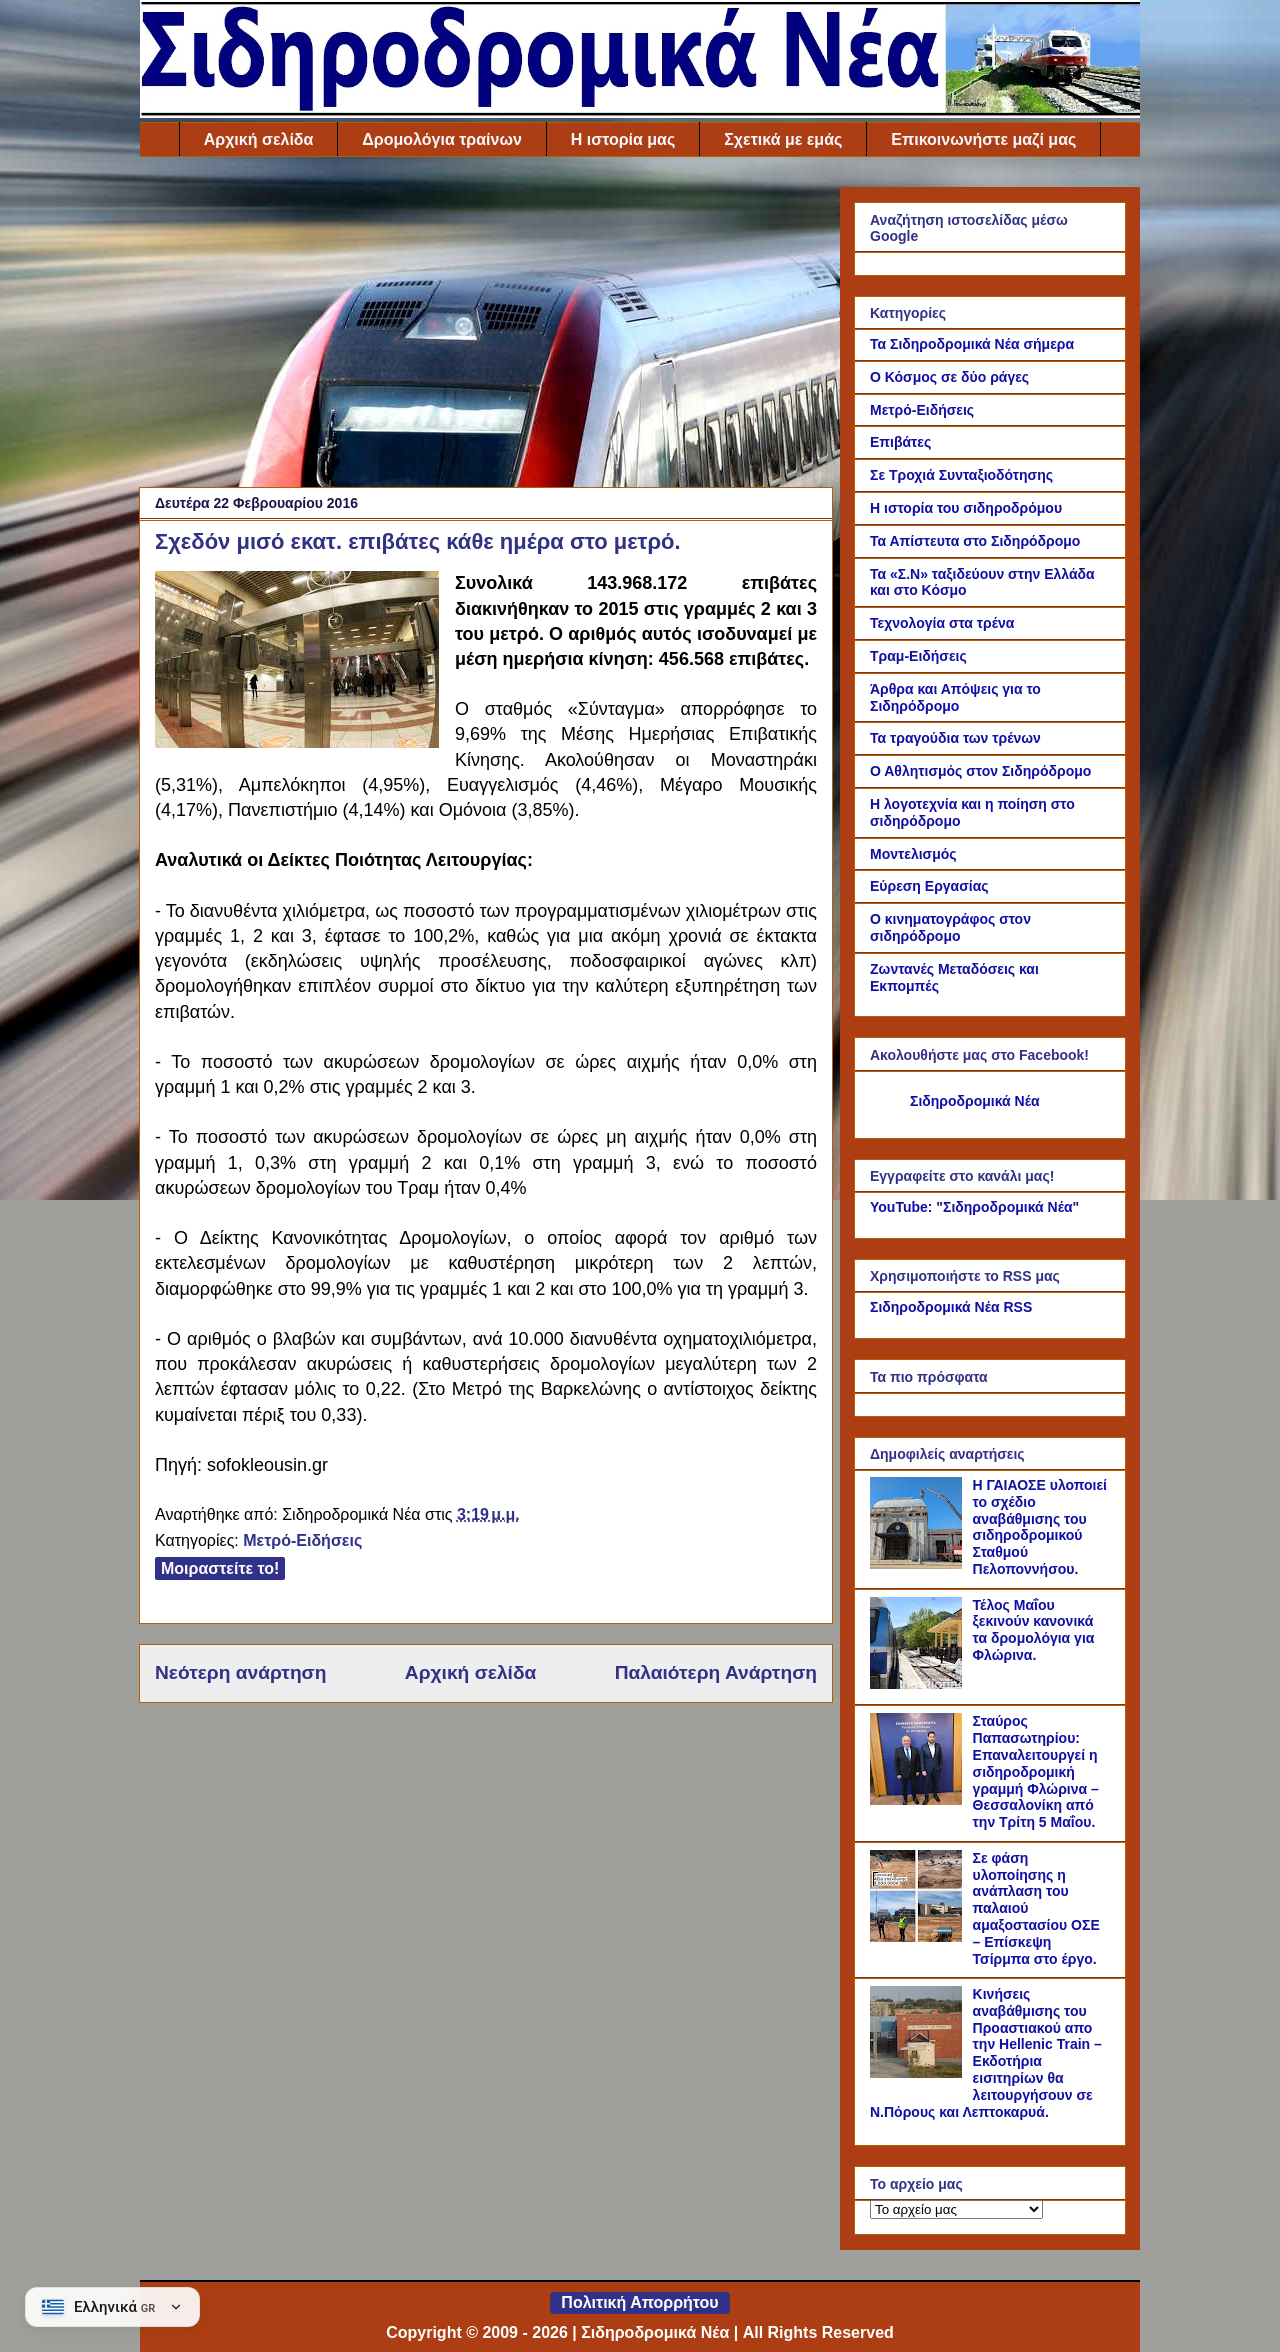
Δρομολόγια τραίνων (441, 139)
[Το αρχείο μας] (956, 2209)
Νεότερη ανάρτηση (240, 1672)
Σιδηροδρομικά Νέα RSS (951, 1307)
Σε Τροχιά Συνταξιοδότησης (961, 475)
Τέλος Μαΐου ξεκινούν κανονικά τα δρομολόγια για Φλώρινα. (1034, 1630)
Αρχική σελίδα (259, 139)
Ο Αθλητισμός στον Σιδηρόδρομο (980, 771)
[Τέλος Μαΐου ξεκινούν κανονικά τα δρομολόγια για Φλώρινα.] (919, 1684)
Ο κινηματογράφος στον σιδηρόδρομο (950, 927)
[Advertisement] (486, 327)
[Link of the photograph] (297, 662)
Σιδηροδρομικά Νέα (975, 1101)
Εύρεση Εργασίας (929, 886)
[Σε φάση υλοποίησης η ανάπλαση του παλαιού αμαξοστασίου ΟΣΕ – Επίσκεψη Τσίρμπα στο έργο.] (919, 1937)
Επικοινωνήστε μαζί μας (983, 139)
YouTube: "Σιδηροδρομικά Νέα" (974, 1207)
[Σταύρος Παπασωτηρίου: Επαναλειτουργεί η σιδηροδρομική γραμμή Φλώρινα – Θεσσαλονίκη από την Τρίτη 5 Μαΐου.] (919, 1800)
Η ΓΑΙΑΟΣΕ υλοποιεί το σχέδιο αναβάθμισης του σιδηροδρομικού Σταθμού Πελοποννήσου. (1040, 1527)
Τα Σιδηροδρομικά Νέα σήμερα (972, 344)
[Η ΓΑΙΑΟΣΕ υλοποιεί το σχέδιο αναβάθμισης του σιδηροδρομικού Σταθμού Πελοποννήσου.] (919, 1564)
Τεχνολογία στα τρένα (942, 623)
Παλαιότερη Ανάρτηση (716, 1672)
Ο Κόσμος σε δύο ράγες (949, 377)
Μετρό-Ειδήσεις (302, 1540)
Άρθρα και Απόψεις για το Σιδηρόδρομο (955, 697)
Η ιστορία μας (623, 139)
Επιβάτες (900, 442)
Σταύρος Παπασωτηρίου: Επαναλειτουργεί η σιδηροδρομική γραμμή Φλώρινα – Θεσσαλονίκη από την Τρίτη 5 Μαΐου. (1036, 1771)
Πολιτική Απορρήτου (639, 2302)
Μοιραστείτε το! (220, 1568)
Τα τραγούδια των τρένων (955, 738)
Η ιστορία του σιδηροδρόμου (966, 508)
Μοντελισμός (913, 854)
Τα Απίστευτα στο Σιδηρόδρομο (975, 541)
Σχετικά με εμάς (783, 139)
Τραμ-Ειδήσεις (918, 656)
